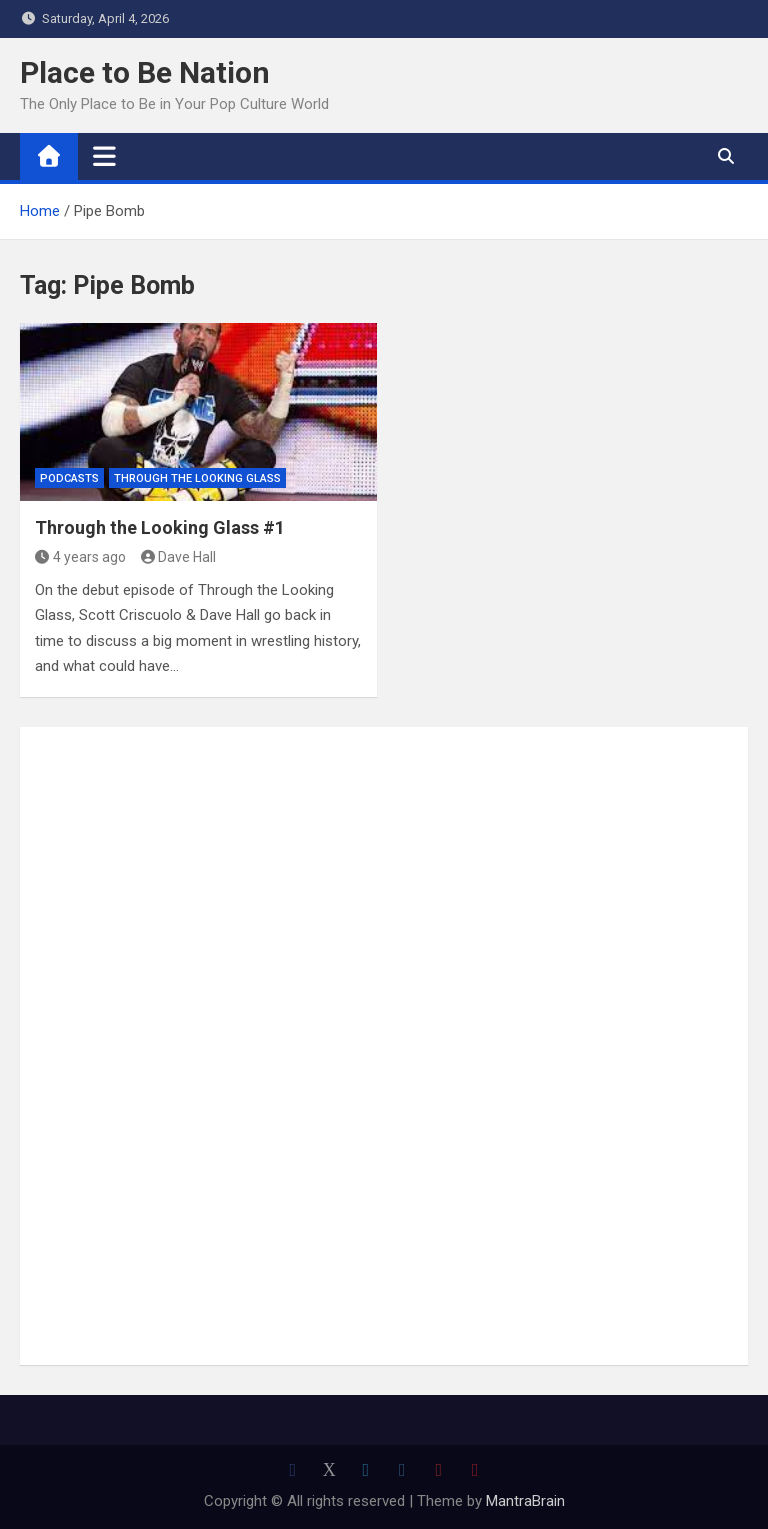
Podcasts (69, 478)
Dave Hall (179, 557)
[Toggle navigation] (104, 156)
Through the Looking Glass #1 (160, 527)
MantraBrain (525, 1501)
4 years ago (80, 557)
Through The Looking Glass (197, 478)
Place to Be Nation (145, 72)
